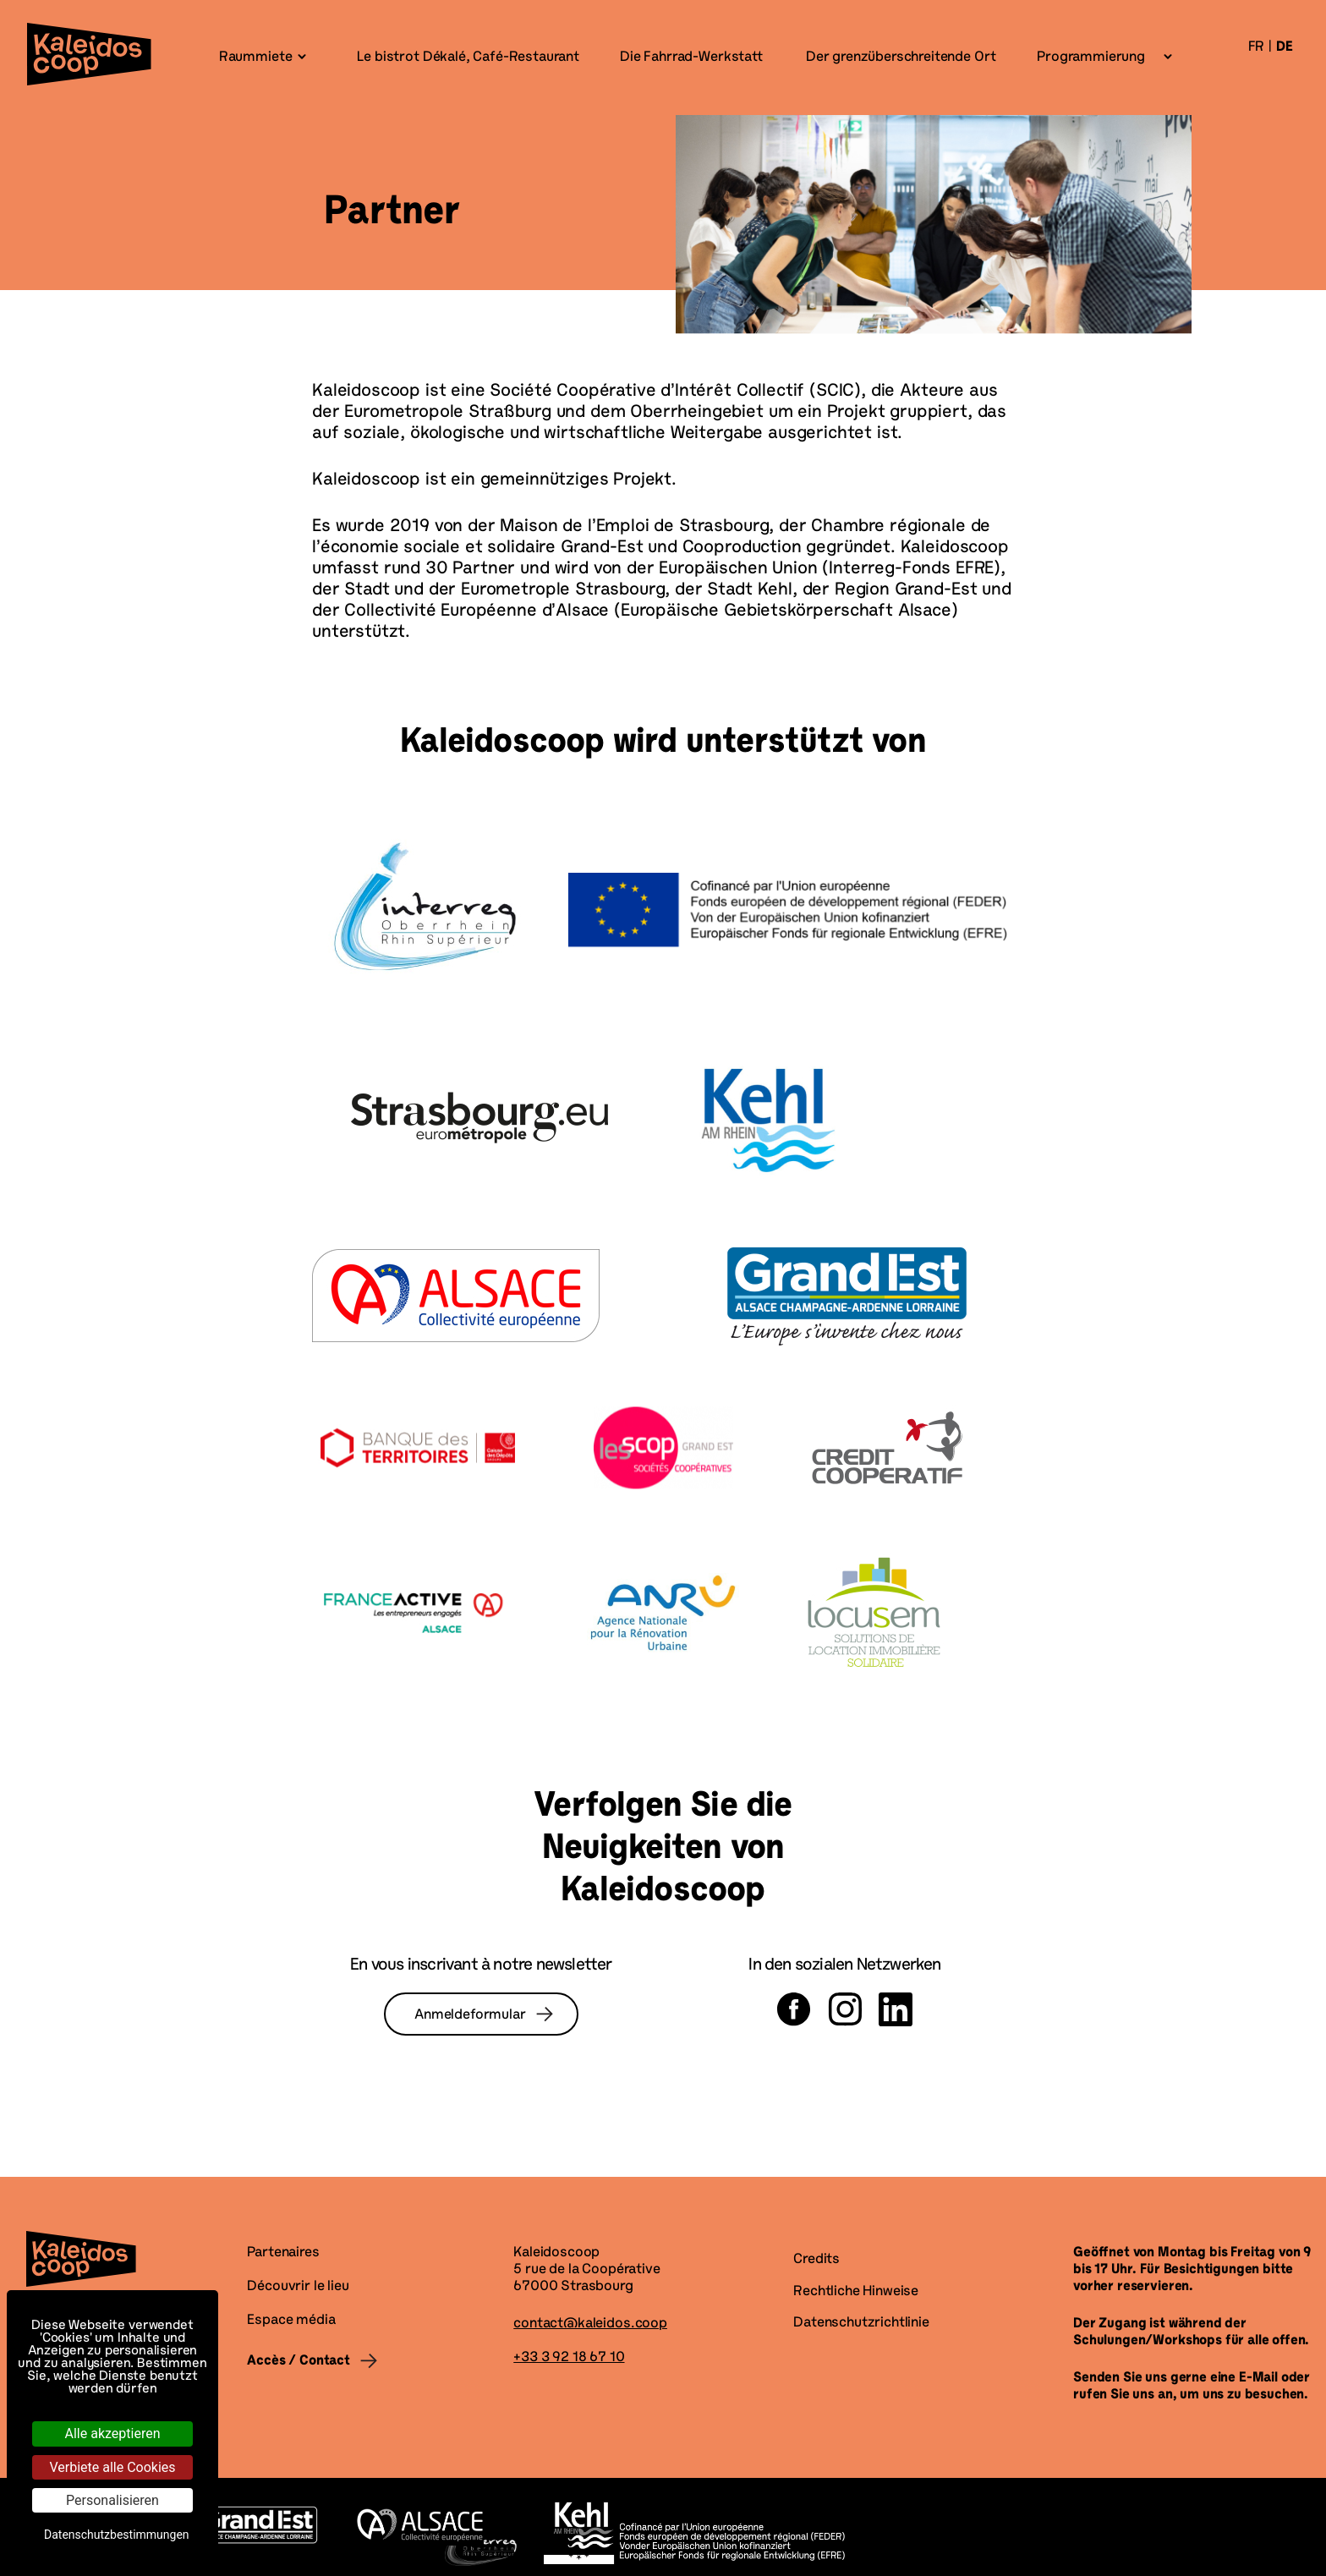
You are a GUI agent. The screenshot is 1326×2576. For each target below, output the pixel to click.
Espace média (291, 2320)
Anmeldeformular (470, 2015)
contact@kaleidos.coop (590, 2324)
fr (1256, 47)
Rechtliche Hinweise (855, 2292)
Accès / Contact (298, 2361)
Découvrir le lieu (297, 2287)
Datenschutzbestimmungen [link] (116, 2534)
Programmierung (1091, 57)
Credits (816, 2259)
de (1284, 47)
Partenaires (283, 2253)
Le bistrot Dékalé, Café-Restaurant (465, 57)
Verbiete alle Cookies (112, 2467)
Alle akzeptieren (113, 2433)
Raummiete (256, 57)
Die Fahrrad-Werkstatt (689, 57)
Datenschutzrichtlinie (861, 2323)
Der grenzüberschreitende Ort (899, 57)
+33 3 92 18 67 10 (568, 2358)
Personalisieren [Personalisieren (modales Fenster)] (112, 2500)
